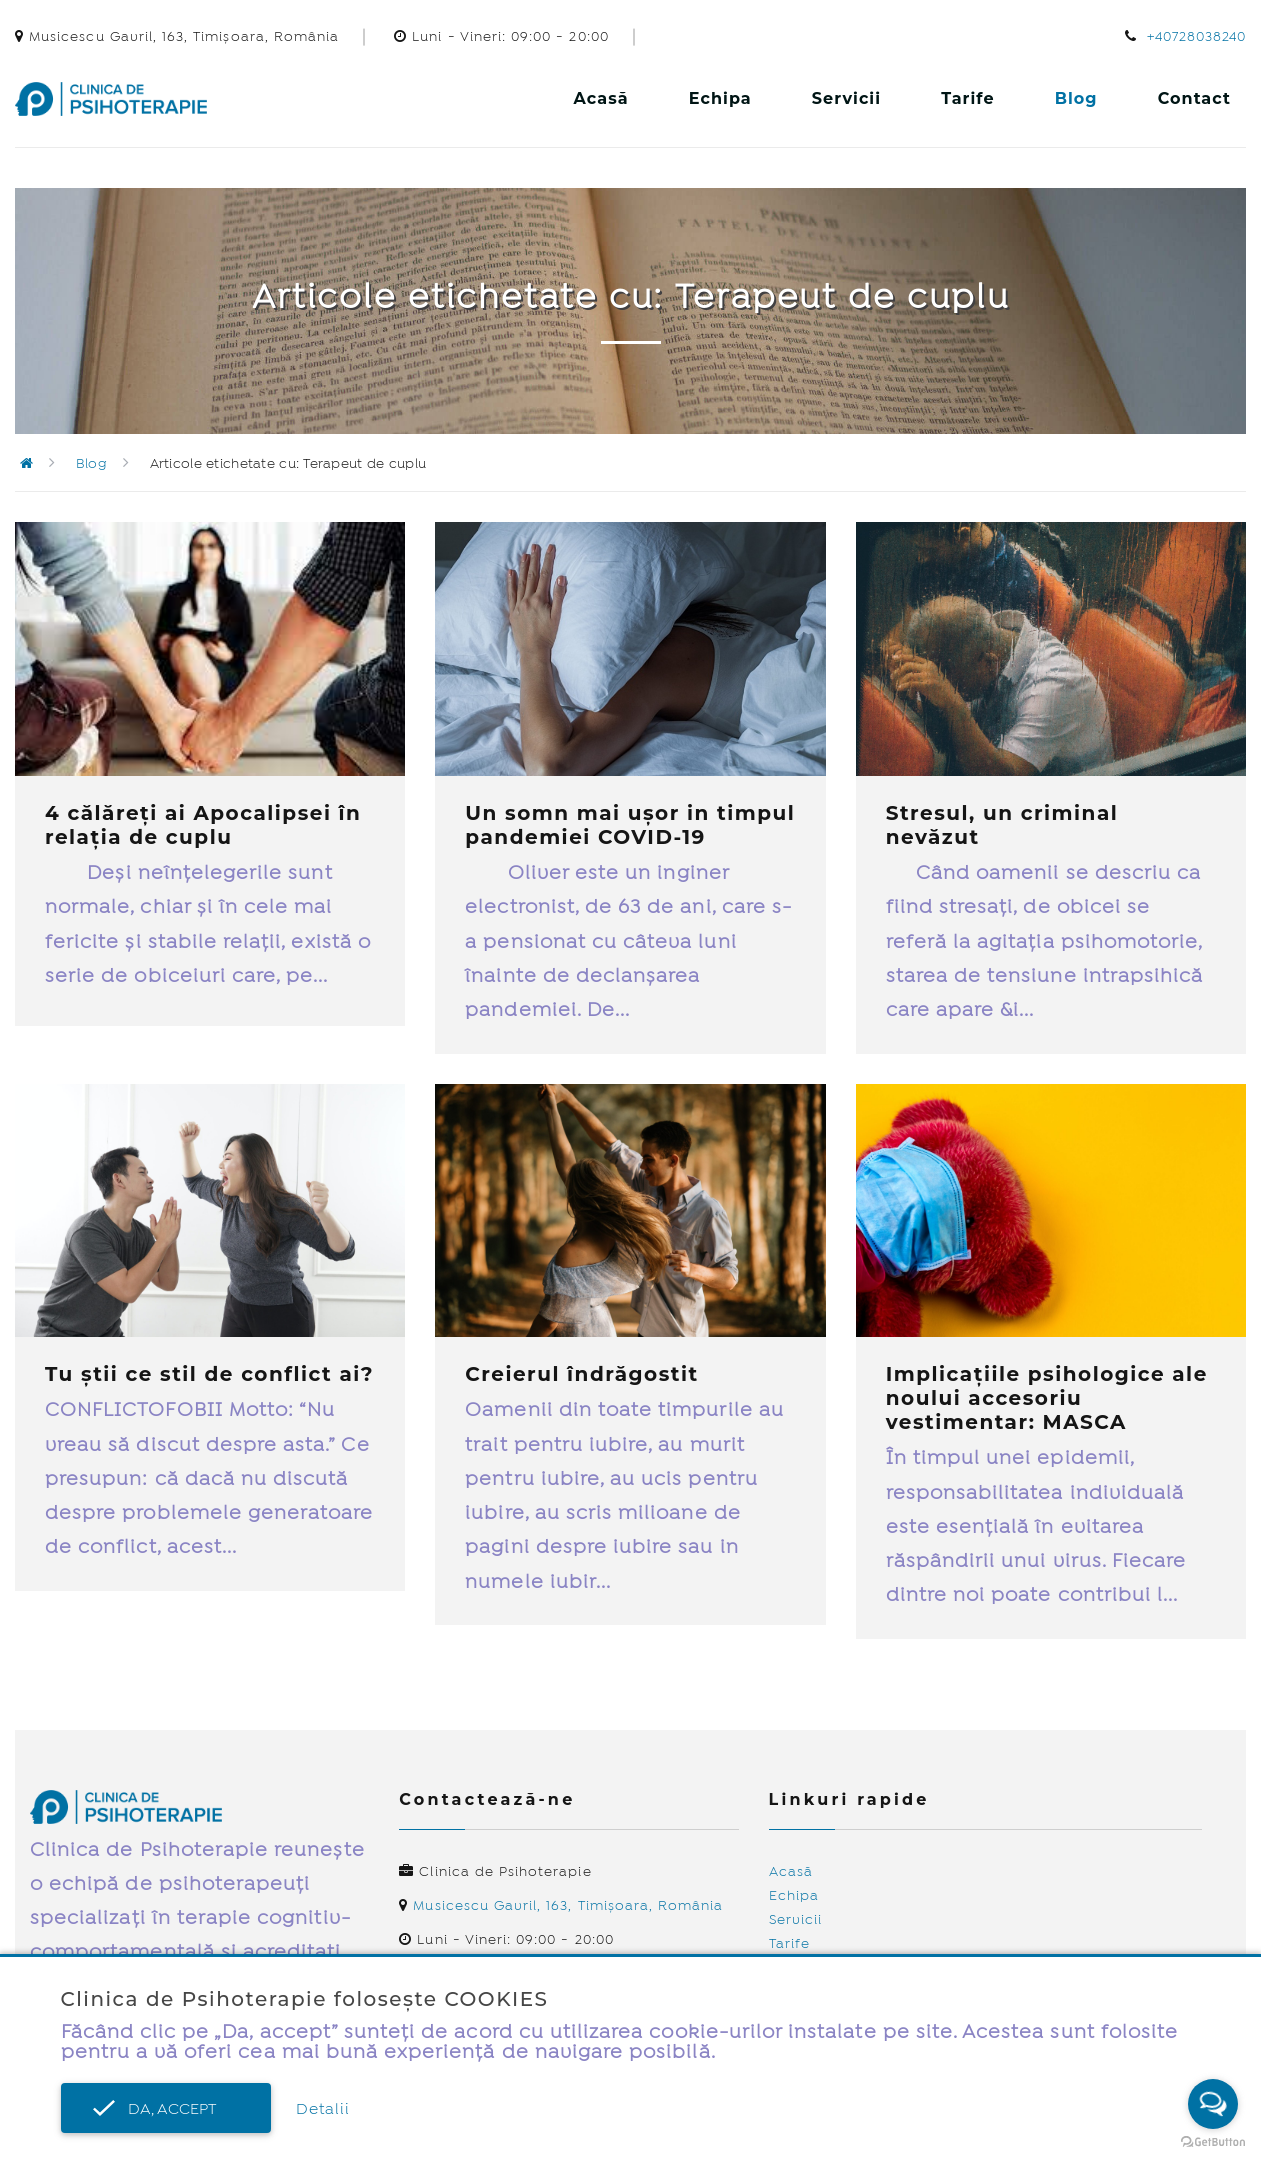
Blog (1076, 98)
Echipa (720, 98)
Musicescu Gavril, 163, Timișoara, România (568, 1906)
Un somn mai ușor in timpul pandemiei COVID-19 (630, 825)
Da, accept (166, 2109)
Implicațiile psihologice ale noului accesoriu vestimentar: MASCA (1047, 1398)
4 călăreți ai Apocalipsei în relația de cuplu (203, 825)
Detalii (323, 2109)
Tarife (967, 98)
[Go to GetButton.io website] (1213, 2142)
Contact (1194, 98)
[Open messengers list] (1213, 2104)
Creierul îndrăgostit (581, 1374)
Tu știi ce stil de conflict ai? (209, 1374)
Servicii (846, 98)
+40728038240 (1196, 37)
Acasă (601, 98)
